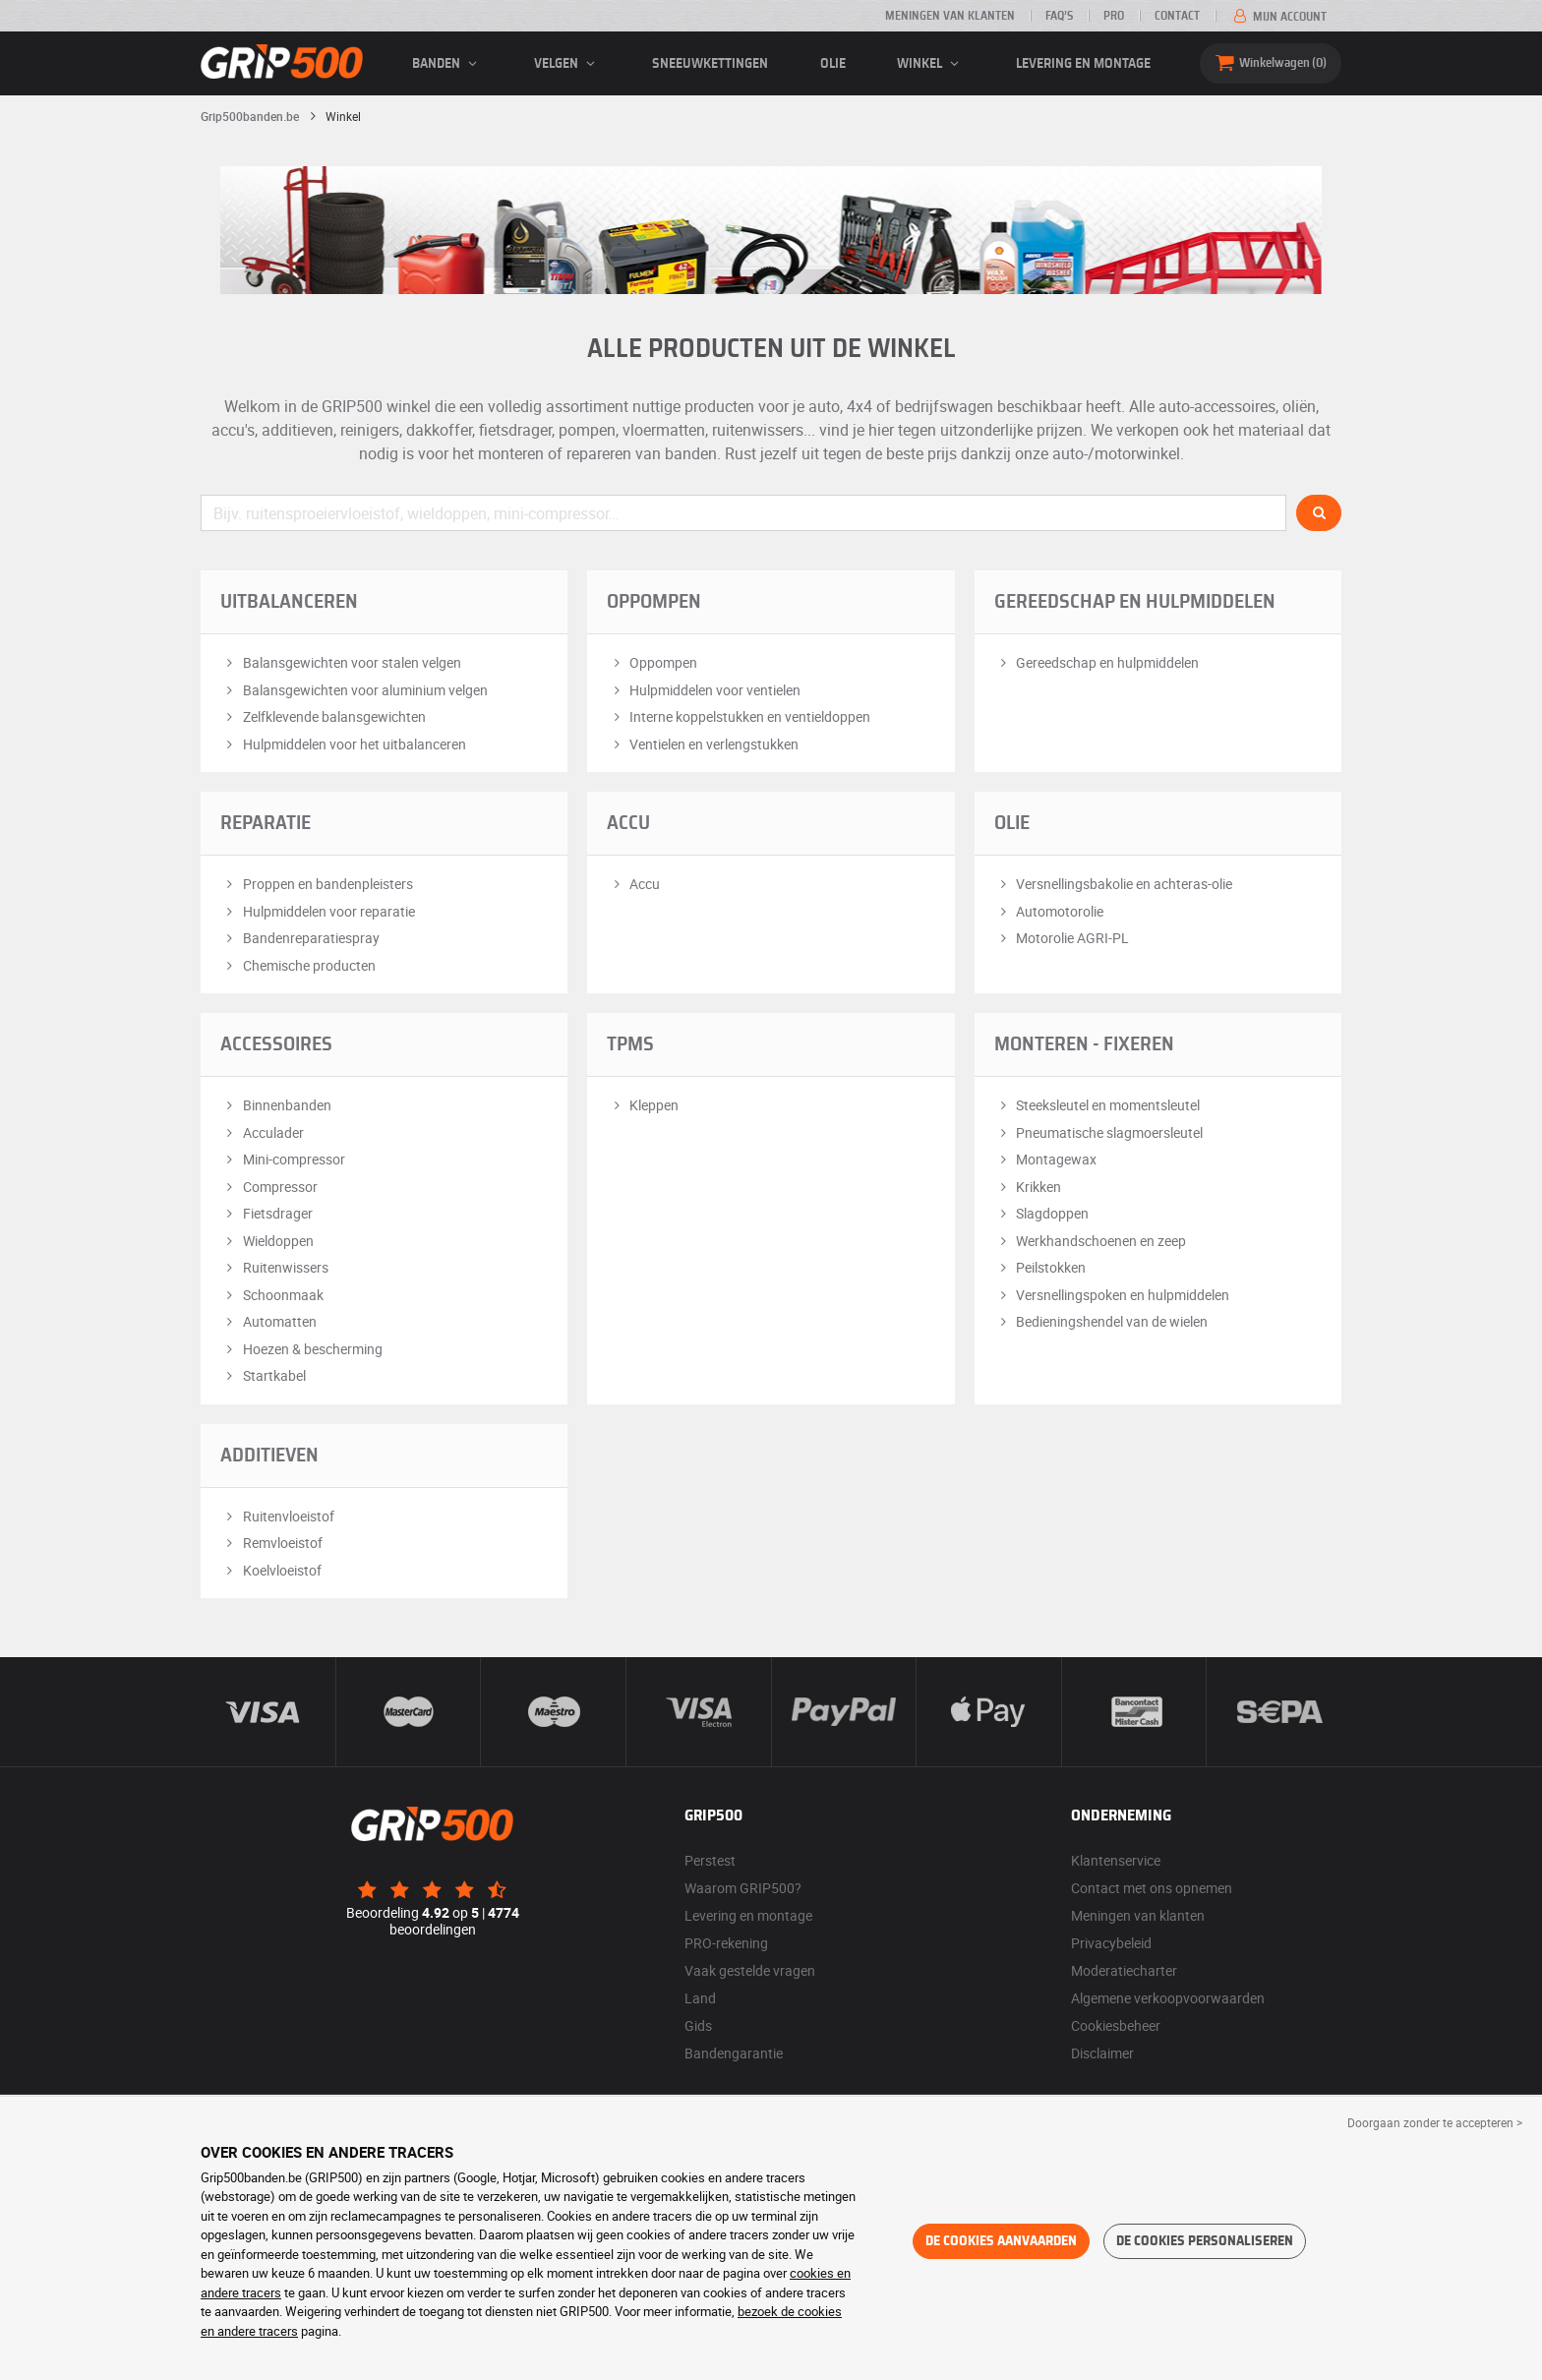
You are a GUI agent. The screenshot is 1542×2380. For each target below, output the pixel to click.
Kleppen (643, 1105)
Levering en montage (1083, 64)
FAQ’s (1059, 16)
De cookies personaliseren (1204, 2241)
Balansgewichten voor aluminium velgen (354, 690)
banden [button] (447, 64)
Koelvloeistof (271, 1570)
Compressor (269, 1186)
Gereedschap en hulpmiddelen (1134, 602)
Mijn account (1278, 17)
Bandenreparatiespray (300, 937)
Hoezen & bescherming (301, 1348)
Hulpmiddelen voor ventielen (704, 690)
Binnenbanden (275, 1105)
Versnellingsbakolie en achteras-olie (1113, 883)
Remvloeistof (271, 1542)
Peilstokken (1040, 1267)
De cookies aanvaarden (1001, 2241)
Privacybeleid (1111, 1943)
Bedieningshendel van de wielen (1101, 1321)
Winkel (931, 64)
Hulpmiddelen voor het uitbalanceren (343, 744)
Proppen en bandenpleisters (316, 883)
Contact (1177, 16)
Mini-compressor (282, 1159)
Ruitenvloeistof (277, 1516)
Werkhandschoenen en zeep (1090, 1240)
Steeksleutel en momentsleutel (1097, 1105)
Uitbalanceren (289, 602)
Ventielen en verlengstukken (703, 744)
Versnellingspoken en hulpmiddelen (1112, 1294)
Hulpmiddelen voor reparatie (317, 911)
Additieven (269, 1455)
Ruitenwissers (274, 1267)
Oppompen (654, 602)
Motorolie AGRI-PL (1062, 937)
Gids (698, 2025)
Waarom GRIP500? (742, 1887)
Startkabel (263, 1375)
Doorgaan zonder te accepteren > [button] (1434, 2122)
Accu (628, 823)
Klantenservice (1115, 1860)
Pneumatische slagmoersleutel (1099, 1132)
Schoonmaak (272, 1294)
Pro (1113, 16)
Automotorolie (1049, 911)
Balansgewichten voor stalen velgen (340, 662)
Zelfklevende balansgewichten (323, 716)
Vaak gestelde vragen (749, 1970)
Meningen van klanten (950, 16)
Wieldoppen (267, 1240)
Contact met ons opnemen (1151, 1887)
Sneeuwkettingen (710, 64)
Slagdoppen (1042, 1213)
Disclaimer (1102, 2053)
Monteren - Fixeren (1084, 1044)
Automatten (268, 1321)
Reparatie (265, 823)
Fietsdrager (266, 1213)
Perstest (710, 1860)
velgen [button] (567, 64)
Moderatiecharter (1124, 1970)
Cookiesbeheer (1115, 2025)
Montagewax (1045, 1159)
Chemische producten (298, 965)
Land (700, 1998)
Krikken (1028, 1186)
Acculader (262, 1132)
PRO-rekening (726, 1943)
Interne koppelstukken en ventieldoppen (738, 716)
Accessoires (276, 1044)
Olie (833, 64)
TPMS (630, 1044)
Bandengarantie (733, 2053)
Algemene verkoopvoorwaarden (1168, 1998)
